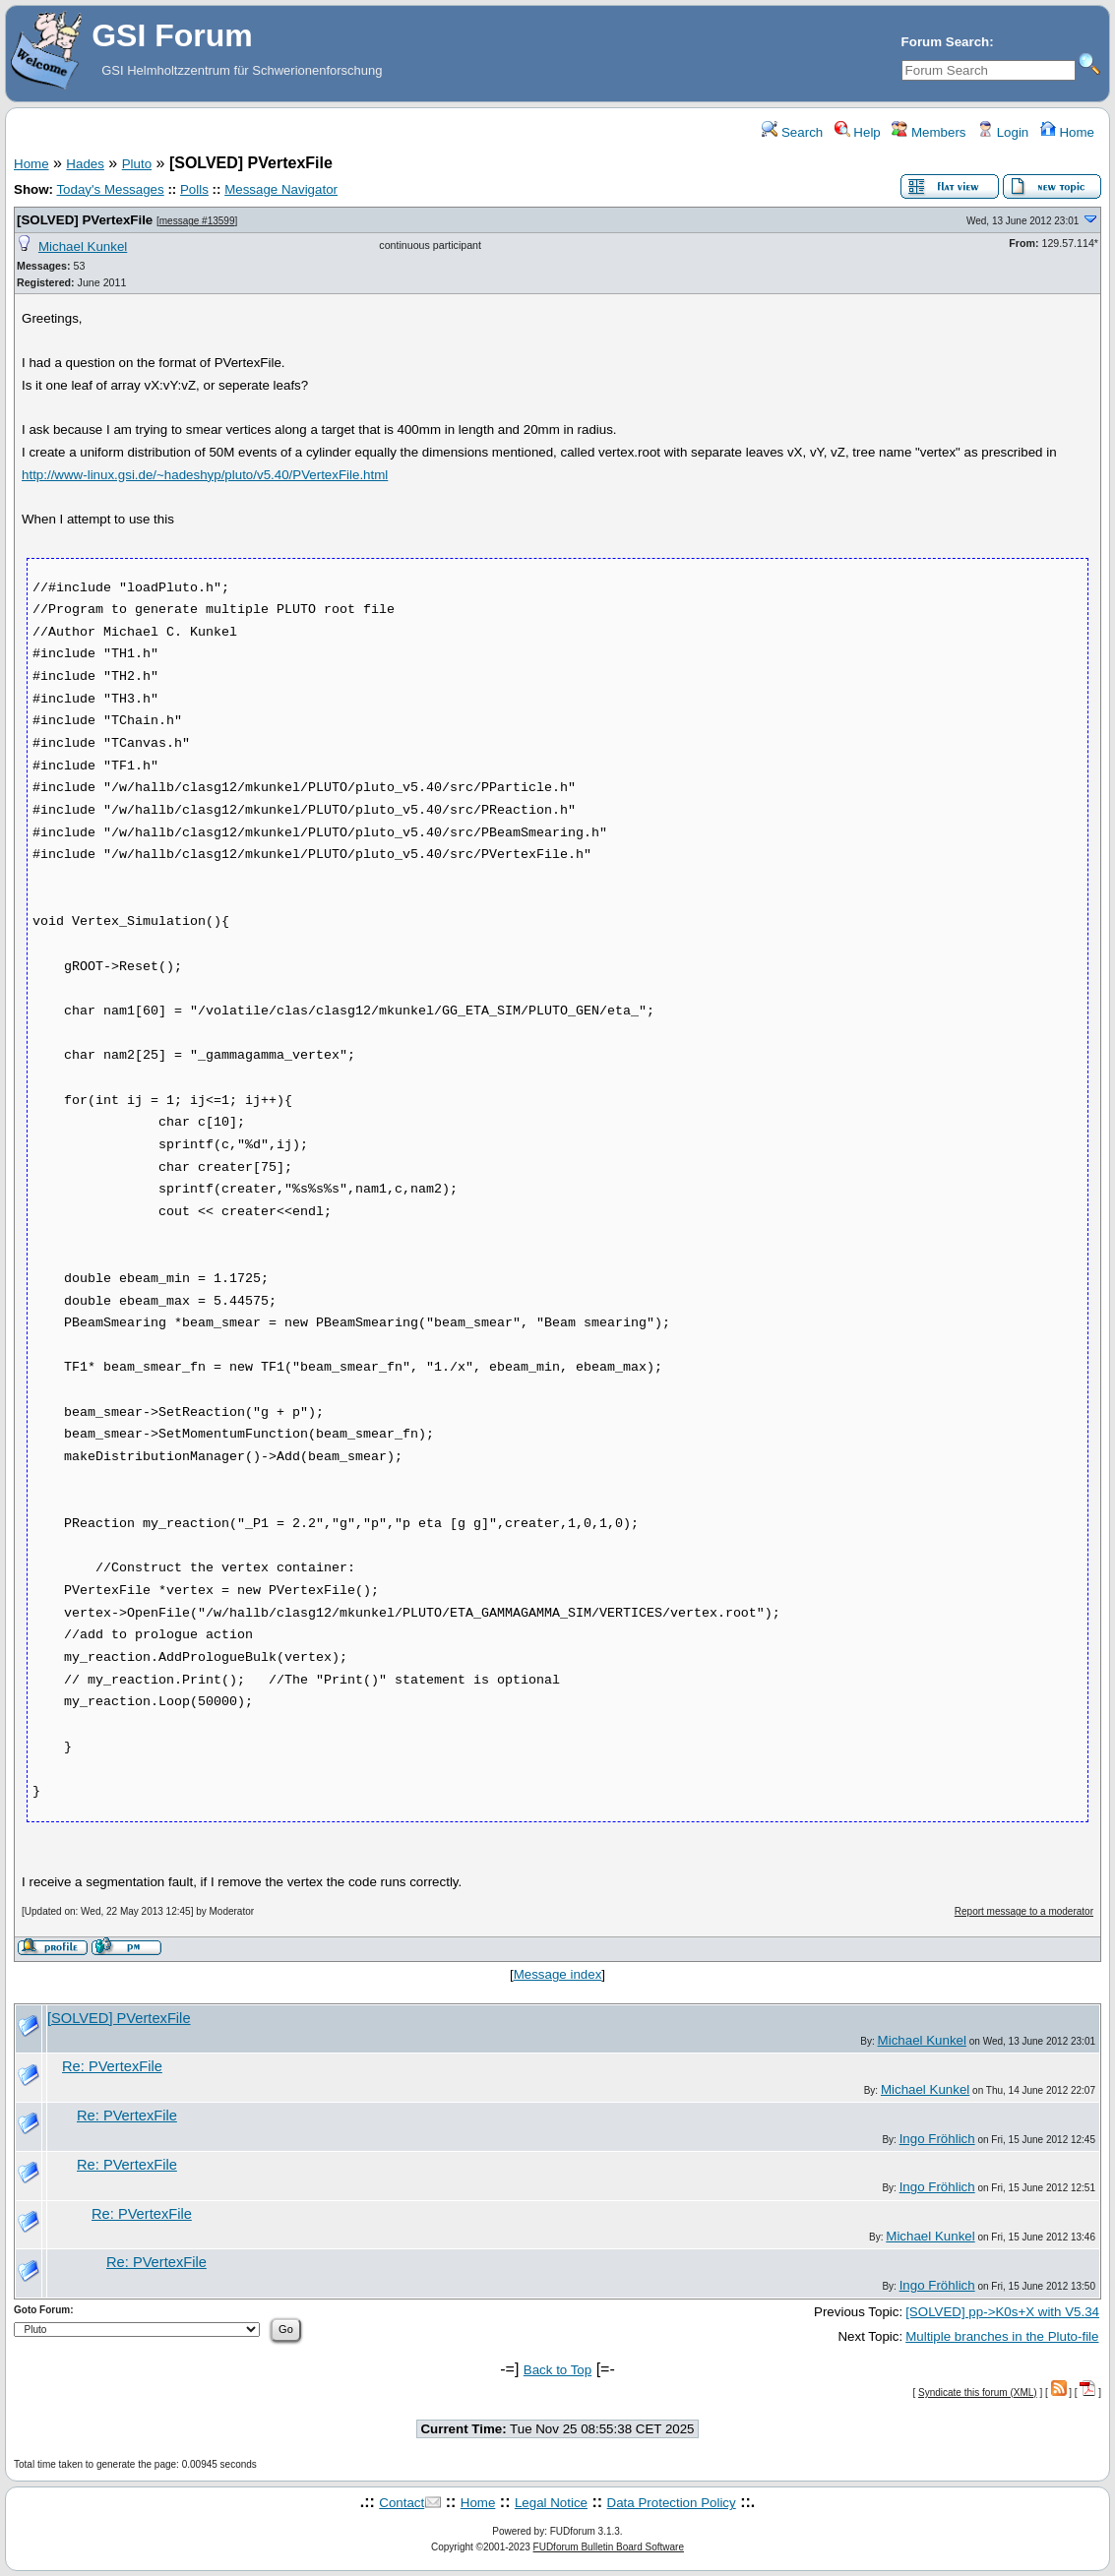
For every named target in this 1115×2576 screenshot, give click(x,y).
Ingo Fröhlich (937, 2138)
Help (858, 132)
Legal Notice (551, 2502)
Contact (401, 2502)
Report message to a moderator (1024, 1911)
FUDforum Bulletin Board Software (608, 2547)
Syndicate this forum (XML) (977, 2392)
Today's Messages (109, 189)
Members (928, 132)
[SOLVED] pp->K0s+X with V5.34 (1002, 2311)
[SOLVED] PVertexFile (85, 220)
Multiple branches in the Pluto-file (1001, 2336)
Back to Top (557, 2369)
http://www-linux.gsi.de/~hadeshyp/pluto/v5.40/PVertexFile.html (205, 474)
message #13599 (197, 220)
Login (1002, 132)
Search (792, 132)
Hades (85, 163)
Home (1067, 132)
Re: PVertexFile (112, 2066)
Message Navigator (281, 189)
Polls (194, 189)
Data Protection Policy (671, 2502)
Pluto (137, 163)
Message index (558, 1974)
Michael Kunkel (82, 246)
